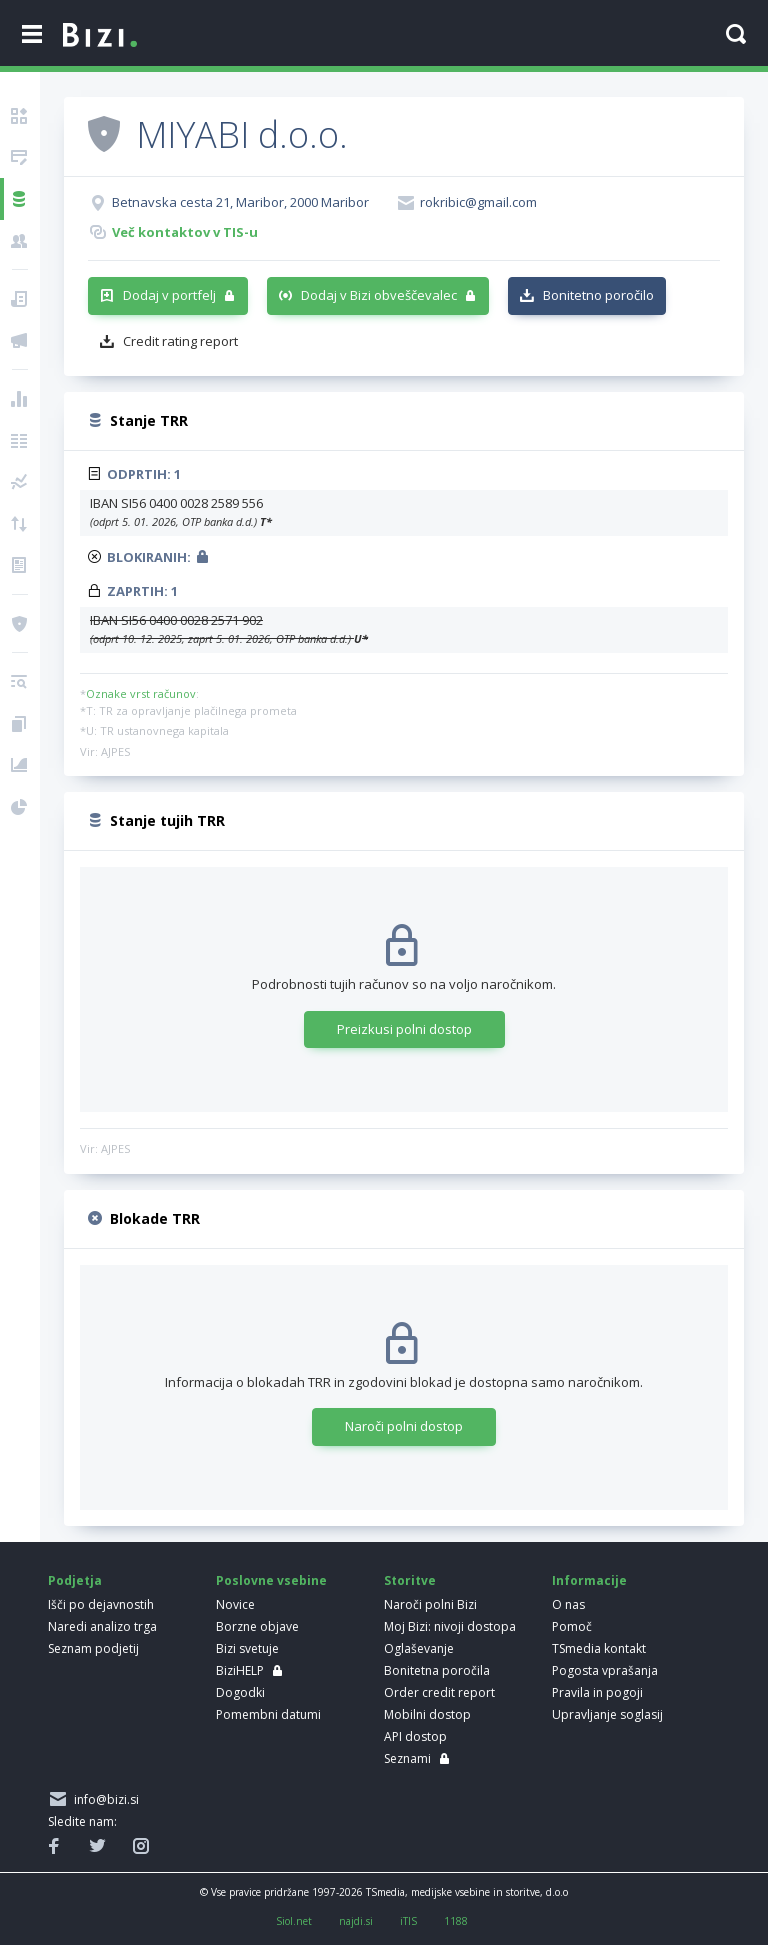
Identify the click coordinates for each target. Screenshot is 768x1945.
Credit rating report (180, 341)
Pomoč (572, 1626)
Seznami (407, 1758)
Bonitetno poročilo (598, 295)
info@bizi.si (103, 1799)
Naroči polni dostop (404, 1426)
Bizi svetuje (247, 1648)
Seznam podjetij (93, 1648)
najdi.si (356, 1921)
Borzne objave (257, 1626)
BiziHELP (240, 1670)
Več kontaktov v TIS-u (185, 232)
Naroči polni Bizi (430, 1604)
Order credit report (439, 1692)
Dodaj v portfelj (169, 295)
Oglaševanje (419, 1648)
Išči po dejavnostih (101, 1604)
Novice (235, 1604)
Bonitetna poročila (437, 1670)
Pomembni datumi (268, 1714)
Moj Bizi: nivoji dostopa (450, 1626)
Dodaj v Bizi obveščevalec (379, 295)
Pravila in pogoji (597, 1692)
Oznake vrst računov (141, 693)
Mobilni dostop (427, 1714)
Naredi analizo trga (102, 1626)
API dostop (415, 1736)
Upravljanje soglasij (607, 1714)
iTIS (408, 1921)
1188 (456, 1921)
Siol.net (294, 1921)
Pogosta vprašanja (605, 1670)
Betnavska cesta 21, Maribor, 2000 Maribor (240, 202)
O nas (568, 1604)
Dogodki (240, 1692)
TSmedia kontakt (599, 1648)
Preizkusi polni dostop (404, 1029)
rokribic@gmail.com (478, 202)
